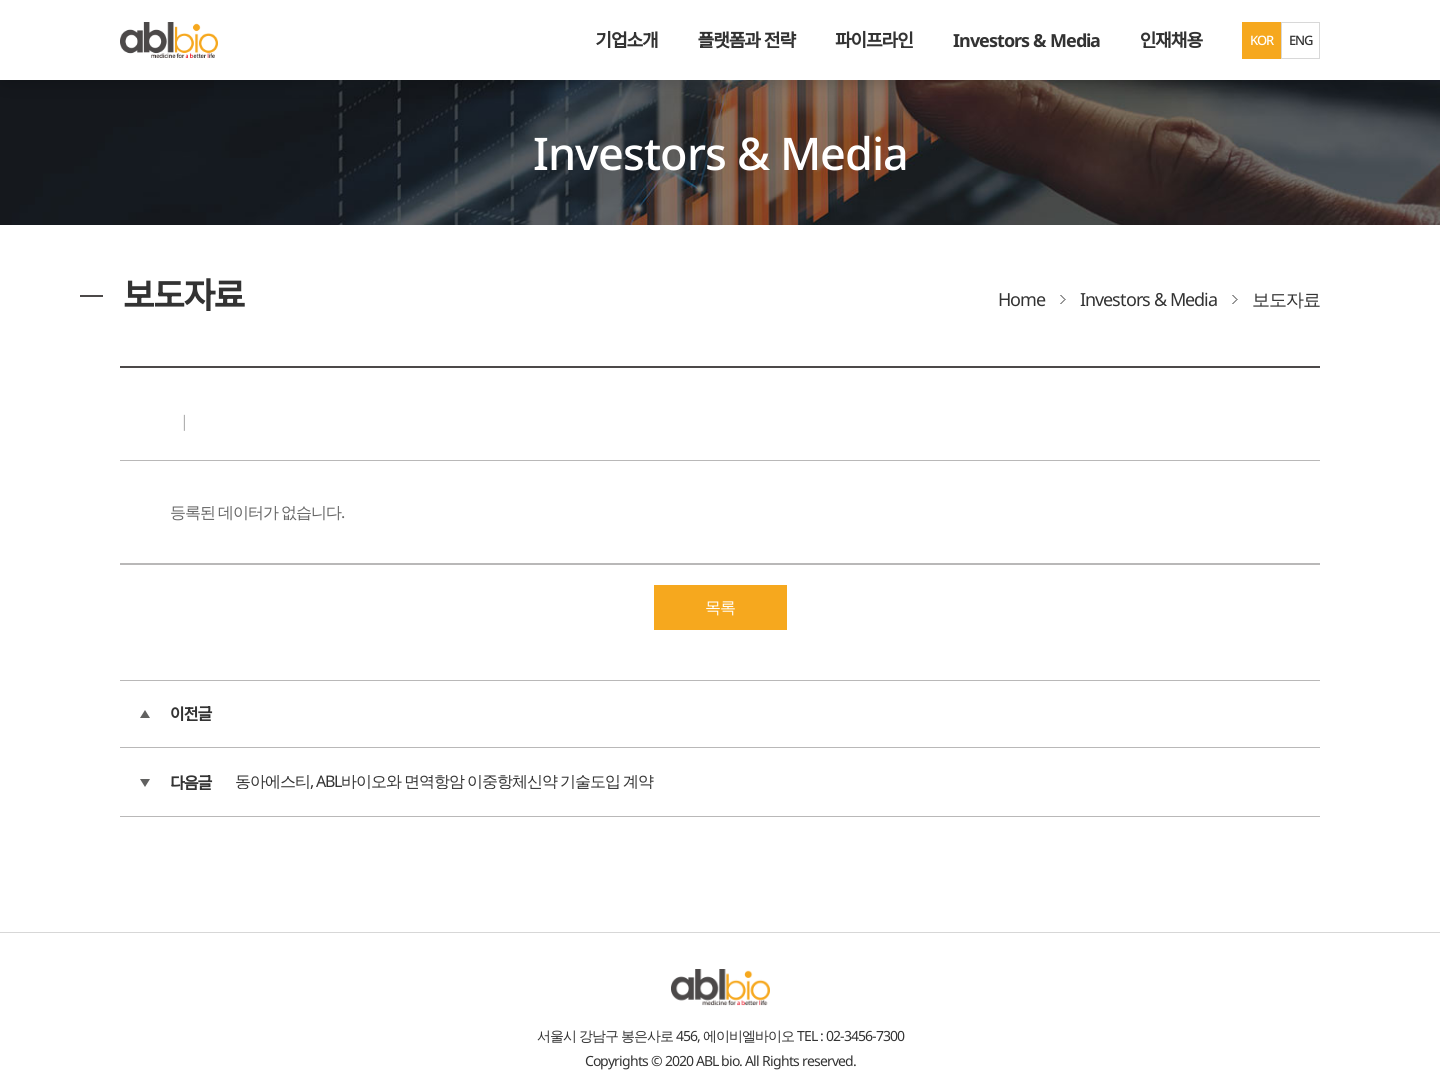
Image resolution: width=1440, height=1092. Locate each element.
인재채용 (1171, 40)
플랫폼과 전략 (746, 40)
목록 (720, 607)
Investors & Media (1026, 40)
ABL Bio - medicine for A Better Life (169, 40)
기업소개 (626, 40)
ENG (1300, 40)
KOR (1261, 40)
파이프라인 (874, 40)
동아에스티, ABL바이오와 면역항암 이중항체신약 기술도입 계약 (444, 781)
